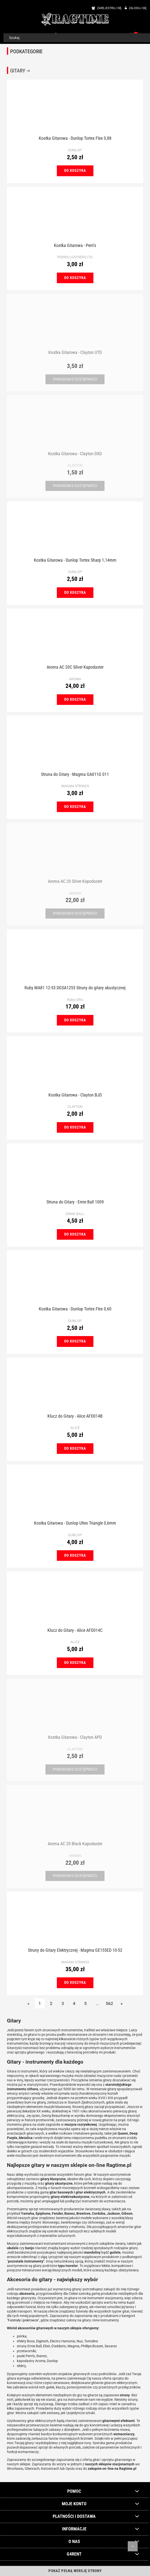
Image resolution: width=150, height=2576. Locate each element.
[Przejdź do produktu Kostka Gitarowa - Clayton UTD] (75, 324)
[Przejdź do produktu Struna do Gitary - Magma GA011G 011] (75, 746)
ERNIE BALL (75, 1214)
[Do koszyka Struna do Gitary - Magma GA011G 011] (75, 806)
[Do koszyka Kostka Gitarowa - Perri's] (75, 278)
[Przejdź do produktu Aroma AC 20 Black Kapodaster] (75, 1815)
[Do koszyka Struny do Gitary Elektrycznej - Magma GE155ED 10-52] (75, 1982)
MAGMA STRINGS (75, 786)
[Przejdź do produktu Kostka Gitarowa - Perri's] (75, 217)
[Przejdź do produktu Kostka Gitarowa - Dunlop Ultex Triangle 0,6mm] (75, 1495)
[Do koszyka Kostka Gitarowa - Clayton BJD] (75, 1127)
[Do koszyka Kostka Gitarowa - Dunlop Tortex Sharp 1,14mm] (75, 592)
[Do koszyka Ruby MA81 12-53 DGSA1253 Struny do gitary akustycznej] (75, 1020)
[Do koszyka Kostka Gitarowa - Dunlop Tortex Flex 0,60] (75, 1341)
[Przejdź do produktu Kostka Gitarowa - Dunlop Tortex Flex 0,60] (75, 1281)
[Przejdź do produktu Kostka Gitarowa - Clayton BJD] (75, 1067)
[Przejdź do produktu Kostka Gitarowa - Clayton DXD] (75, 425)
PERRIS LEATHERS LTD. (75, 257)
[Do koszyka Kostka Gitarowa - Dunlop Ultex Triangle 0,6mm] (75, 1555)
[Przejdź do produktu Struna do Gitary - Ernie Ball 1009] (75, 1174)
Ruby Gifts (75, 1000)
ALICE (75, 1428)
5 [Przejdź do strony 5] (85, 2003)
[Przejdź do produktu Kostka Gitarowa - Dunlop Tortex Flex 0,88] (75, 110)
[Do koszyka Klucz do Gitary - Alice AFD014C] (75, 1662)
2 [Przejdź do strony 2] (51, 2003)
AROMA (75, 679)
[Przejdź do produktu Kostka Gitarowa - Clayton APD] (75, 1709)
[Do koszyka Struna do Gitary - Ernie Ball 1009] (75, 1234)
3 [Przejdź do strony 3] (63, 2003)
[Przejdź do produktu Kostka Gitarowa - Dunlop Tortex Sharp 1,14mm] (75, 532)
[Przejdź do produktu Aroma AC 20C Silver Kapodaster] (75, 639)
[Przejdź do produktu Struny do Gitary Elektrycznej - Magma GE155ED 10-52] (75, 1922)
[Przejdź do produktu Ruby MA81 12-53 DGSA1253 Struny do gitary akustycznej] (75, 959)
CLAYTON (75, 465)
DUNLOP (75, 150)
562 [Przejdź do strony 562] (109, 2003)
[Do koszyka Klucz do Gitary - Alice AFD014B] (75, 1448)
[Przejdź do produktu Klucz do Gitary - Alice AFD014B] (75, 1388)
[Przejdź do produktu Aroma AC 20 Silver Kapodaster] (75, 853)
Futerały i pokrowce (23, 2320)
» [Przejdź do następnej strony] (122, 2003)
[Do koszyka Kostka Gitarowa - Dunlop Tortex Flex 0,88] (75, 170)
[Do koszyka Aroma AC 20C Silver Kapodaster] (75, 699)
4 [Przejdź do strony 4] (74, 2003)
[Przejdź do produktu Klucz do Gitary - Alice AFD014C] (75, 1602)
